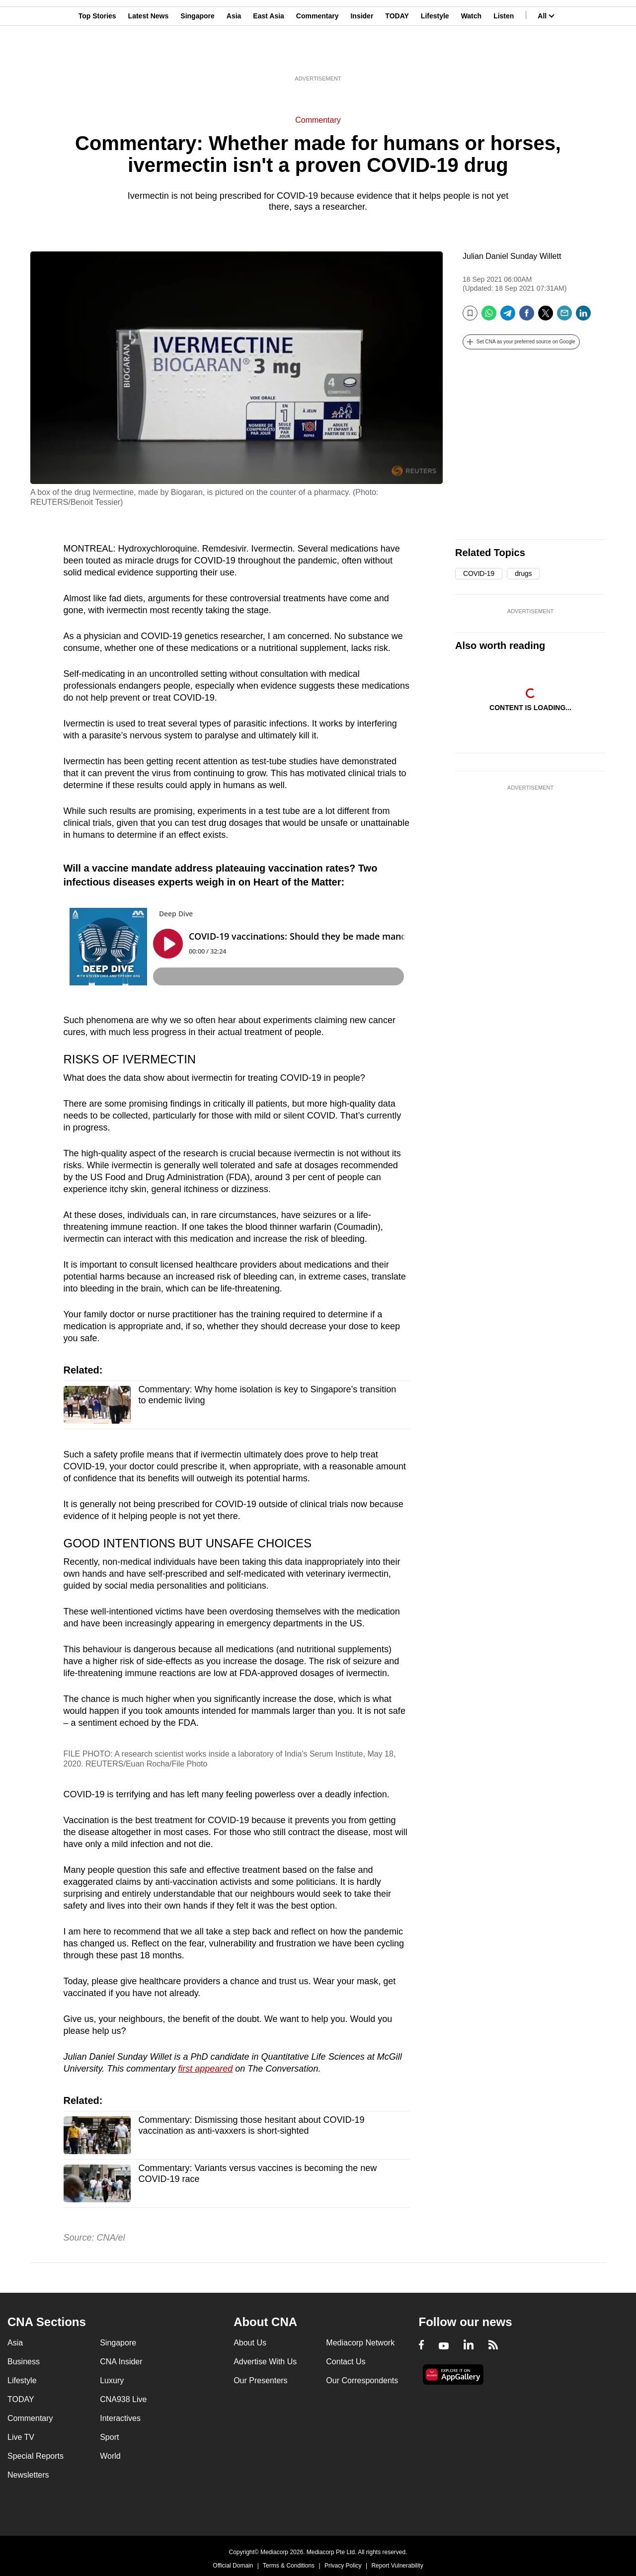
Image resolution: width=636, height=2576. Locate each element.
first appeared (205, 2069)
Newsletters (28, 2475)
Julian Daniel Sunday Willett (512, 256)
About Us (250, 2342)
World (110, 2456)
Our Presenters (260, 2380)
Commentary (317, 56)
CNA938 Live (123, 2399)
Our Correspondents (362, 2380)
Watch (471, 56)
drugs (523, 573)
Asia (234, 56)
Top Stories (97, 56)
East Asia (268, 56)
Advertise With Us (265, 2361)
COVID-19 (478, 573)
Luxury (112, 2380)
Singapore (197, 56)
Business (23, 2361)
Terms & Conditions (289, 2565)
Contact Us (345, 2361)
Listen (503, 56)
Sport (109, 2437)
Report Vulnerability (397, 2565)
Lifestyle (435, 56)
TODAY (396, 56)
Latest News (148, 56)
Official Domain (233, 2565)
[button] (521, 341)
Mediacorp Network (360, 2342)
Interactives (120, 2418)
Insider (361, 56)
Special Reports (35, 2456)
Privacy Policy (343, 2565)
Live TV (20, 2437)
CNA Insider (121, 2361)
